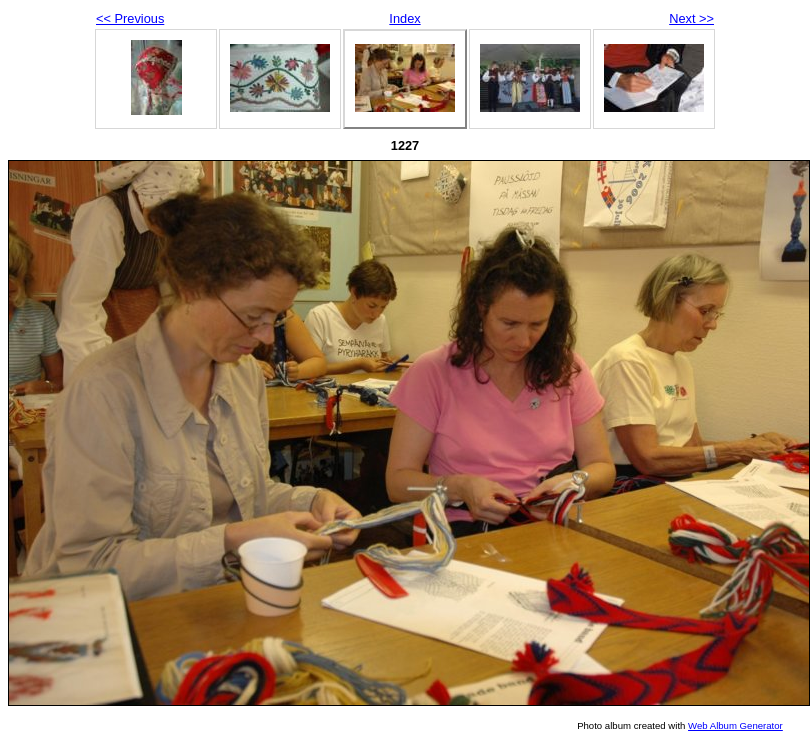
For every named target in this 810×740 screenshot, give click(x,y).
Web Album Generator (735, 725)
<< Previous (130, 18)
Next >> (691, 18)
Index (404, 18)
